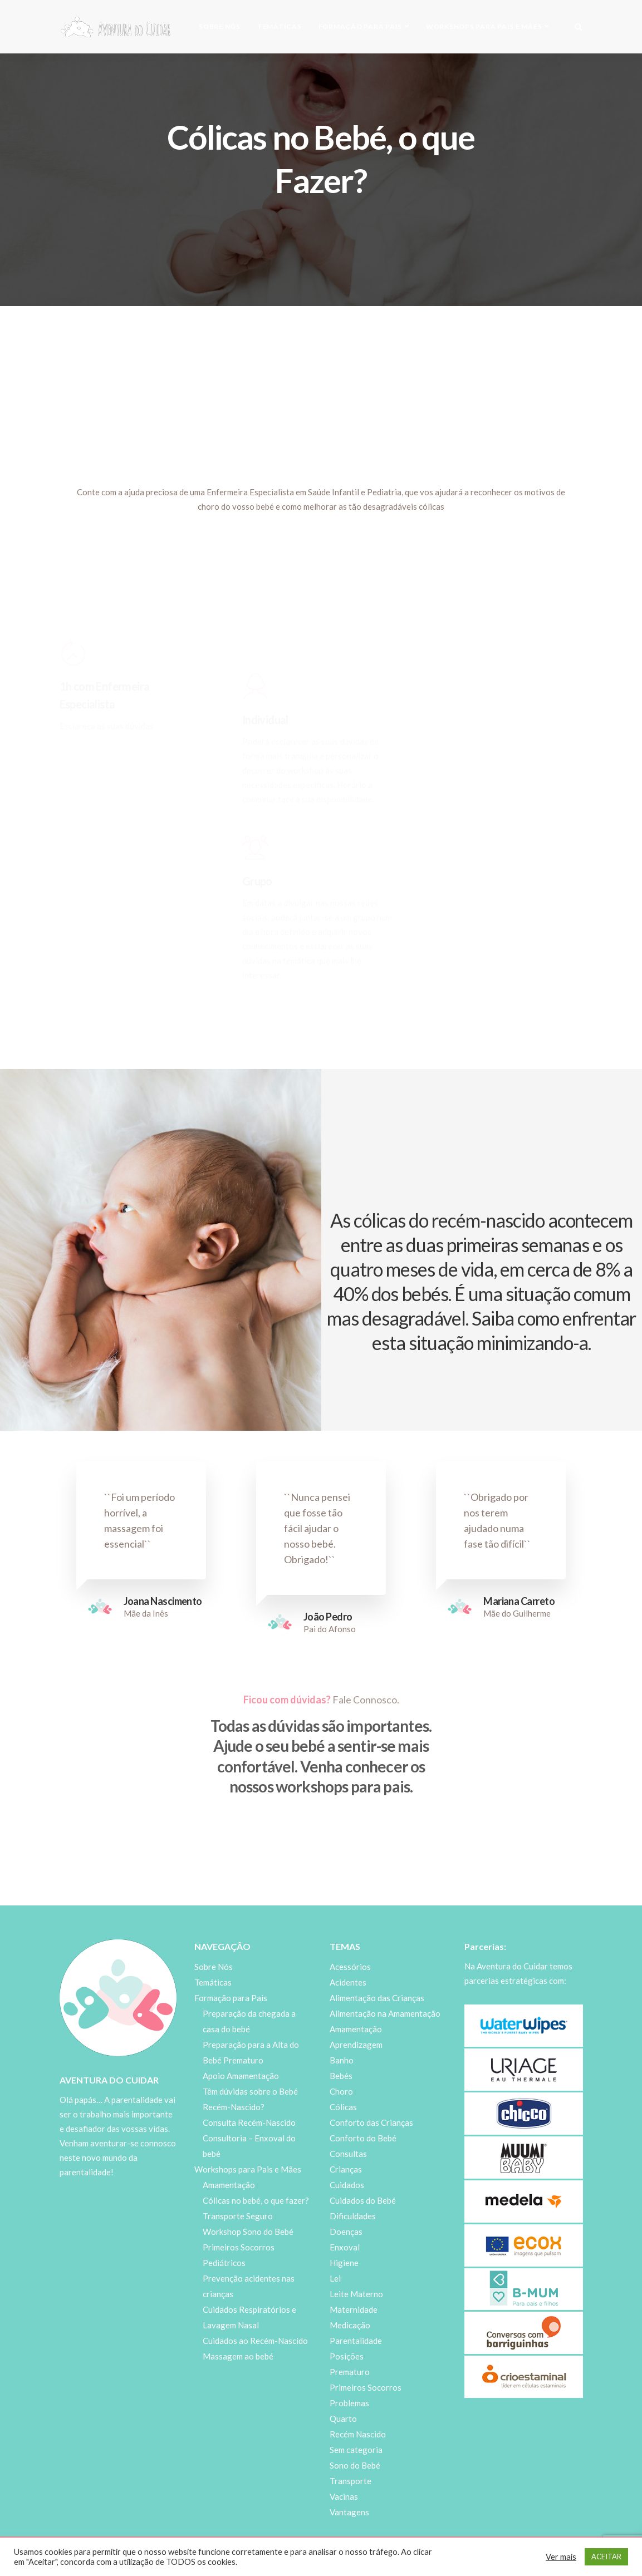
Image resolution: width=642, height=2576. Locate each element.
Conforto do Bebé (363, 2138)
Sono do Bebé (355, 2465)
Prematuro (350, 2372)
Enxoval (345, 2247)
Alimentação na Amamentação (385, 2013)
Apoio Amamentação (241, 2076)
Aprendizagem (356, 2045)
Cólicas (343, 2107)
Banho (342, 2060)
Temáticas (279, 26)
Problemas (349, 2403)
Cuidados (347, 2185)
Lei (335, 2278)
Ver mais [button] (561, 2557)
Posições (347, 2356)
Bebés (341, 2076)
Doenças (346, 2232)
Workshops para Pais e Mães (484, 26)
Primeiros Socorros (365, 2387)
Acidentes (348, 1982)
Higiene (344, 2263)
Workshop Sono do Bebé (248, 2232)
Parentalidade (356, 2341)
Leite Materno (356, 2294)
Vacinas (344, 2496)
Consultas (348, 2154)
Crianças (346, 2169)
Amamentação (229, 2185)
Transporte (350, 2481)
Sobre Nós (220, 26)
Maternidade (354, 2309)
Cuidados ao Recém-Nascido (255, 2341)
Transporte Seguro (238, 2216)
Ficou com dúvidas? (287, 1699)
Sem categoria (356, 2450)
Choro (341, 2091)
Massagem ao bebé (238, 2356)
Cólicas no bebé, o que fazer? (256, 2200)
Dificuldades (353, 2216)
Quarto (343, 2419)
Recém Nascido (358, 2434)
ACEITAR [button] (606, 2556)
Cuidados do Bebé (363, 2200)
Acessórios (350, 1967)
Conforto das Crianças (371, 2122)
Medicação (350, 2325)
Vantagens (349, 2512)
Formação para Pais (360, 26)
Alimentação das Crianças (377, 1998)
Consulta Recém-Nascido (249, 2122)
